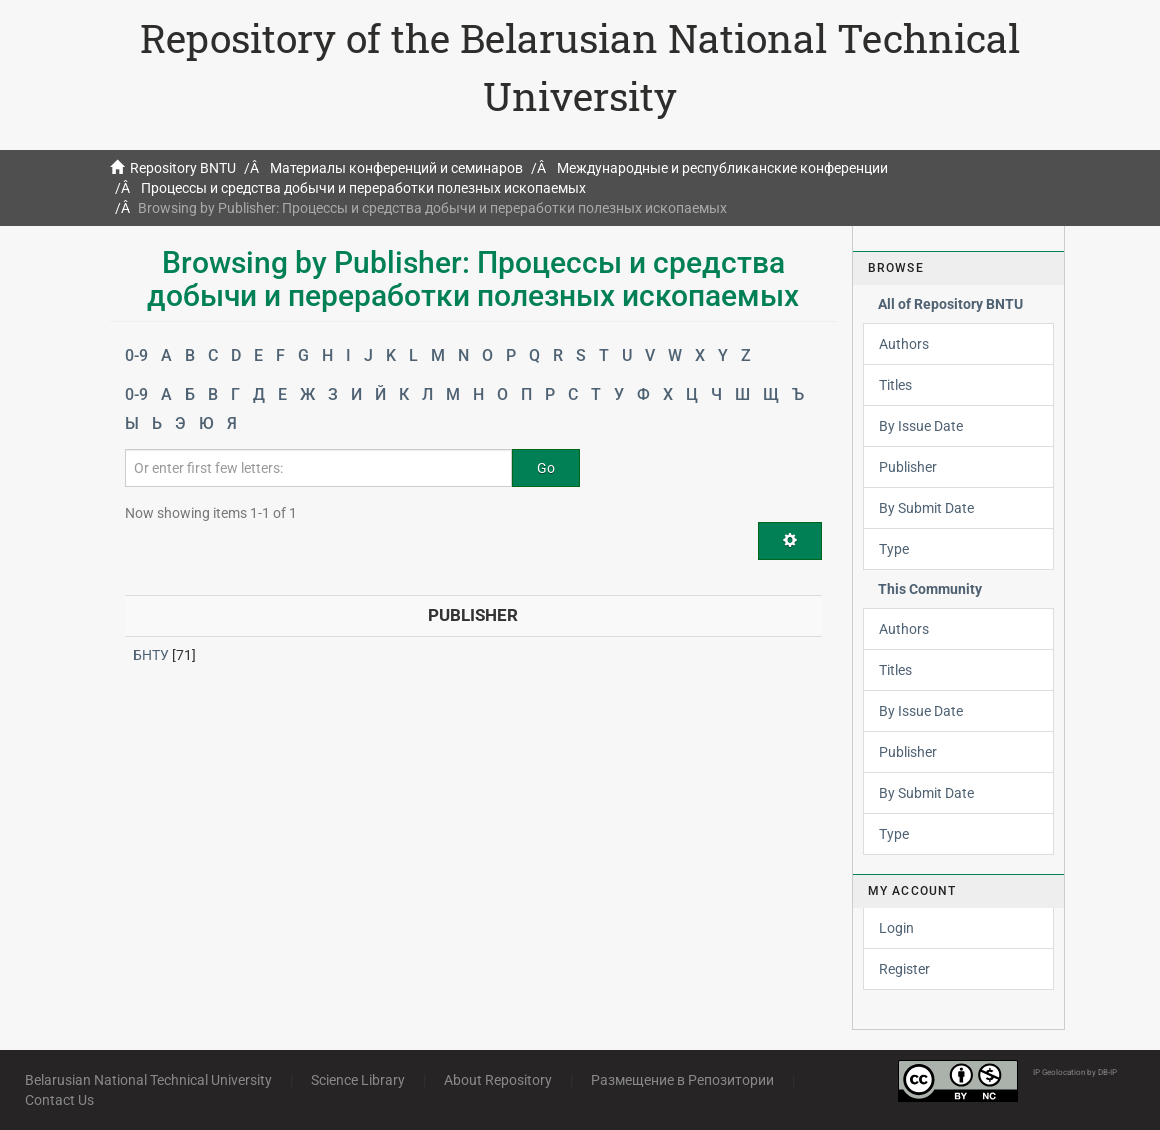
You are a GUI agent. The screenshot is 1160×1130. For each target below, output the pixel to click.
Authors (904, 344)
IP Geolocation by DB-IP (1075, 1072)
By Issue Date (921, 426)
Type (894, 549)
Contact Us (59, 1100)
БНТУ (151, 655)
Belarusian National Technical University (148, 1080)
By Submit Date (926, 508)
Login (896, 928)
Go (546, 468)
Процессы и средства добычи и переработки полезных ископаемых (363, 188)
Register (904, 969)
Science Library (358, 1080)
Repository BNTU (183, 168)
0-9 (136, 355)
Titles (895, 385)
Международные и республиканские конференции (722, 168)
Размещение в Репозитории (682, 1080)
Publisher (908, 467)
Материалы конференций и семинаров (396, 168)
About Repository (498, 1080)
